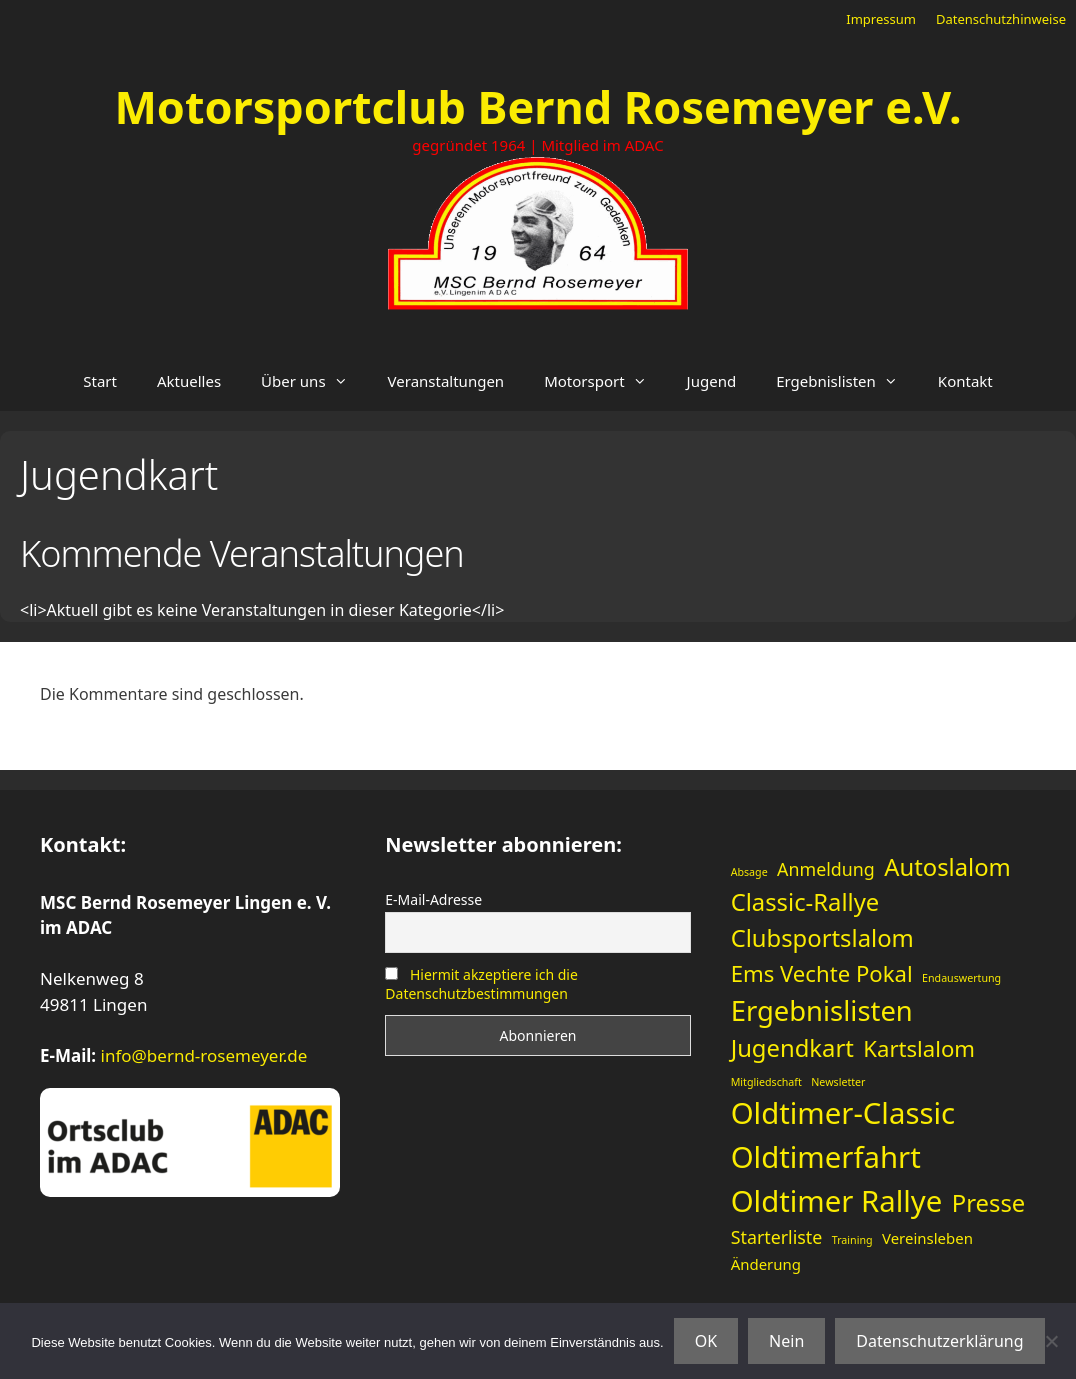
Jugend (712, 381)
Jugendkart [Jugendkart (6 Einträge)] (792, 1048)
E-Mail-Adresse (433, 899)
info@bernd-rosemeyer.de (204, 1055)
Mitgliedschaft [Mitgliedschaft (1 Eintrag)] (766, 1082)
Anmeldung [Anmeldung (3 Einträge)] (826, 869)
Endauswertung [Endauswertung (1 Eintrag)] (961, 978)
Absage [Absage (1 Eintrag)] (749, 872)
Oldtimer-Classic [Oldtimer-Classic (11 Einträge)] (843, 1113)
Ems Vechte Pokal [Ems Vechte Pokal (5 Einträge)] (822, 973)
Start (100, 381)
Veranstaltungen (446, 381)
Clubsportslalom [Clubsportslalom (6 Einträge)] (822, 938)
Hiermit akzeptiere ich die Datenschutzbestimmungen (481, 984)
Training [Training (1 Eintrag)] (852, 1240)
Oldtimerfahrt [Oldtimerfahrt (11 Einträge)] (826, 1157)
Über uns (314, 381)
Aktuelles (189, 381)
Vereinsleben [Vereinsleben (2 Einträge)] (927, 1238)
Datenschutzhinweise (1001, 19)
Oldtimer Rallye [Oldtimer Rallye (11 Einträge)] (837, 1201)
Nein (786, 1341)
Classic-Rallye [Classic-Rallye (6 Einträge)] (805, 902)
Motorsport (605, 381)
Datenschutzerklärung (939, 1341)
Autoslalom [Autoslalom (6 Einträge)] (947, 867)
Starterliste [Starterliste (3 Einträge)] (777, 1237)
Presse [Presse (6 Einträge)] (988, 1203)
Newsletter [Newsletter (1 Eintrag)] (838, 1082)
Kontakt (965, 381)
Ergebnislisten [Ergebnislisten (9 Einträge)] (822, 1010)
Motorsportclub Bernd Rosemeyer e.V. (537, 106)
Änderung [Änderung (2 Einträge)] (766, 1264)
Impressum (881, 19)
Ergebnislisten (847, 381)
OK (706, 1341)
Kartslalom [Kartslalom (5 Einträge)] (919, 1048)
